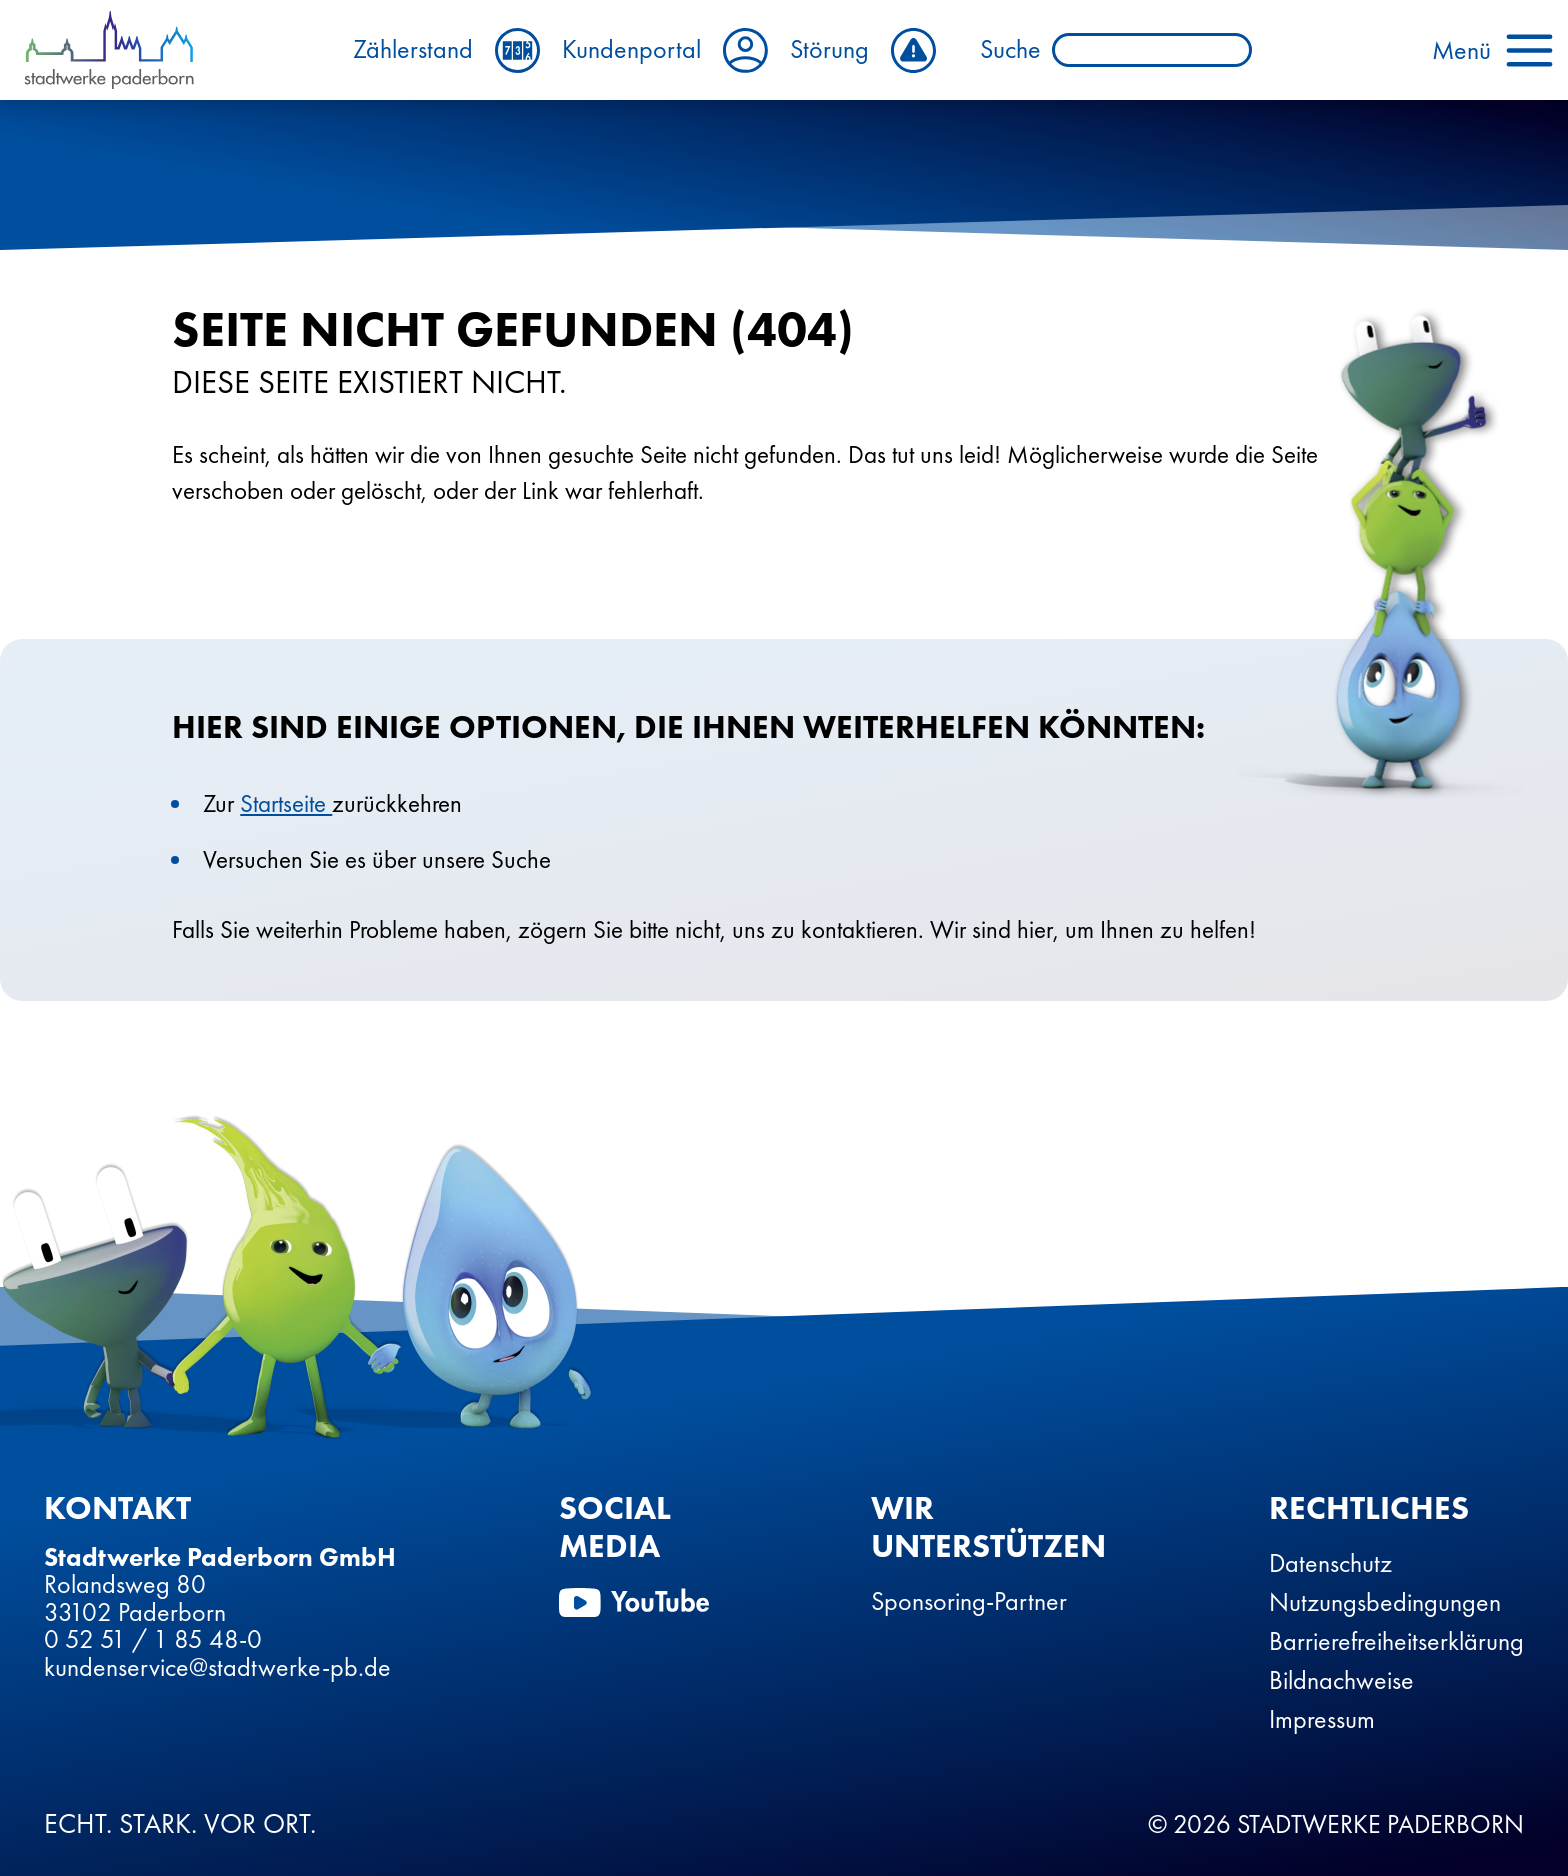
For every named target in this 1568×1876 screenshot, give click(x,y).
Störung (863, 50)
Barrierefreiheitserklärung (1396, 1641)
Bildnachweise (1341, 1680)
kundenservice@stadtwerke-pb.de (217, 1667)
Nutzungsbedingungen (1385, 1602)
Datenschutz (1330, 1563)
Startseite (286, 803)
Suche (1010, 50)
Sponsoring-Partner (969, 1601)
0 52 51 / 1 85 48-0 (153, 1639)
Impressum (1322, 1719)
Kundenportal (665, 50)
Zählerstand (446, 50)
